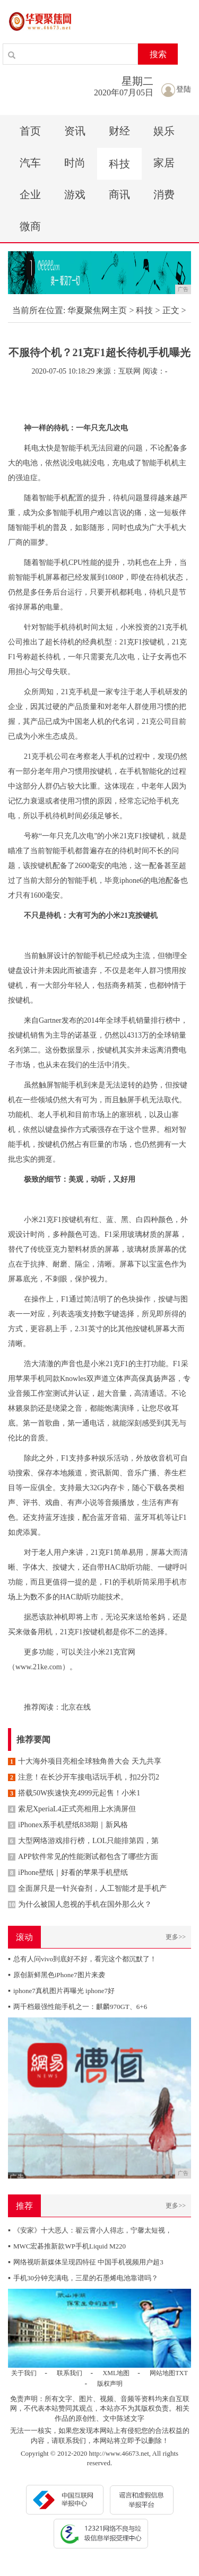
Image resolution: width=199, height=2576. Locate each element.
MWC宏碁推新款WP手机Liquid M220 (67, 2246)
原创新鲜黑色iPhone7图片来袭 (56, 1975)
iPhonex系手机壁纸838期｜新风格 (68, 1825)
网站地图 (162, 2373)
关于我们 (24, 2373)
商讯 (119, 194)
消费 (164, 194)
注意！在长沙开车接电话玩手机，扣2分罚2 (83, 1777)
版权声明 (110, 2383)
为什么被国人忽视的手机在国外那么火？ (80, 1904)
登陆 (176, 89)
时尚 (74, 163)
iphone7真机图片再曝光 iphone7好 (61, 1991)
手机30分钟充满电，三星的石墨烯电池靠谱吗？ (83, 2278)
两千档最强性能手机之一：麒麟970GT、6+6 (77, 2007)
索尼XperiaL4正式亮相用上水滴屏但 (72, 1809)
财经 (119, 131)
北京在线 (76, 1707)
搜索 (158, 54)
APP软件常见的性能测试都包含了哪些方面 (83, 1857)
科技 (119, 164)
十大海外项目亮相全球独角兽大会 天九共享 (84, 1761)
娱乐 (164, 131)
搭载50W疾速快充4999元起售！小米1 (74, 1793)
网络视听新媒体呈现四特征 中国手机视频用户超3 (85, 2262)
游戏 (74, 194)
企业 (30, 194)
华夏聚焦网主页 (97, 310)
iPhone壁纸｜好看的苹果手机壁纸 (68, 1872)
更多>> (176, 1937)
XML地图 (116, 2373)
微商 (30, 226)
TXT (181, 2373)
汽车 (30, 163)
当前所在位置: (38, 310)
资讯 (74, 131)
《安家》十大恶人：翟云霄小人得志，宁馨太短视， (90, 2230)
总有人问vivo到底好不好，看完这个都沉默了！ (82, 1959)
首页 (30, 131)
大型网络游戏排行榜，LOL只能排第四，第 (83, 1841)
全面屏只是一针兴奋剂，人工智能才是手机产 (87, 1888)
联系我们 (69, 2373)
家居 (164, 163)
